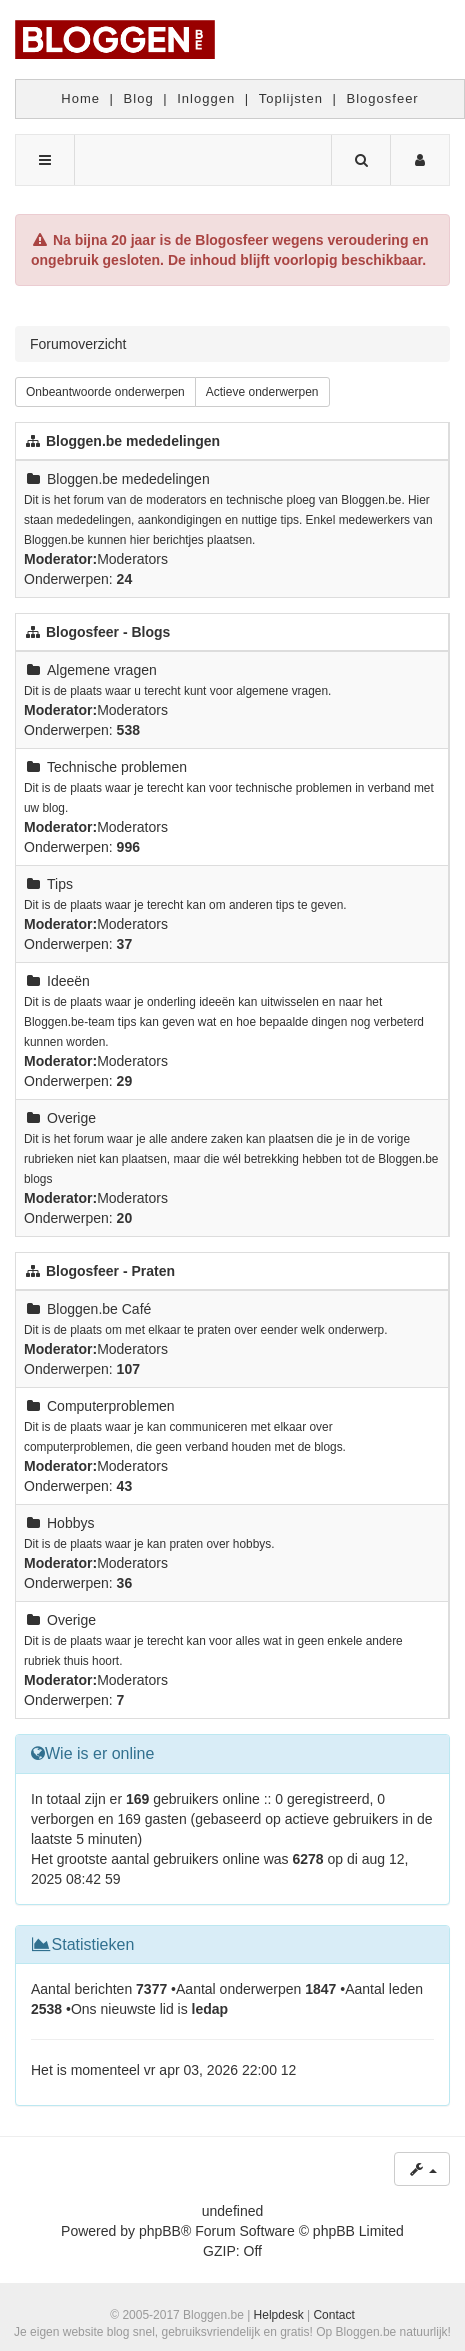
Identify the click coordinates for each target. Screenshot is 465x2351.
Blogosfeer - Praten (110, 1271)
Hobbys (70, 1523)
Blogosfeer (383, 98)
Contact (333, 2315)
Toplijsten (291, 98)
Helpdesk (279, 2315)
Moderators (132, 559)
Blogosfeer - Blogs (108, 632)
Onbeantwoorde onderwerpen (105, 392)
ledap (210, 2009)
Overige (71, 1118)
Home (80, 98)
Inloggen (206, 98)
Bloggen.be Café (99, 1309)
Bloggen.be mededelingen (133, 441)
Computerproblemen (111, 1406)
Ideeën (68, 981)
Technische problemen (117, 767)
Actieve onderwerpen (262, 392)
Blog (139, 98)
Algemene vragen (102, 670)
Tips (60, 884)
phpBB (160, 2231)
